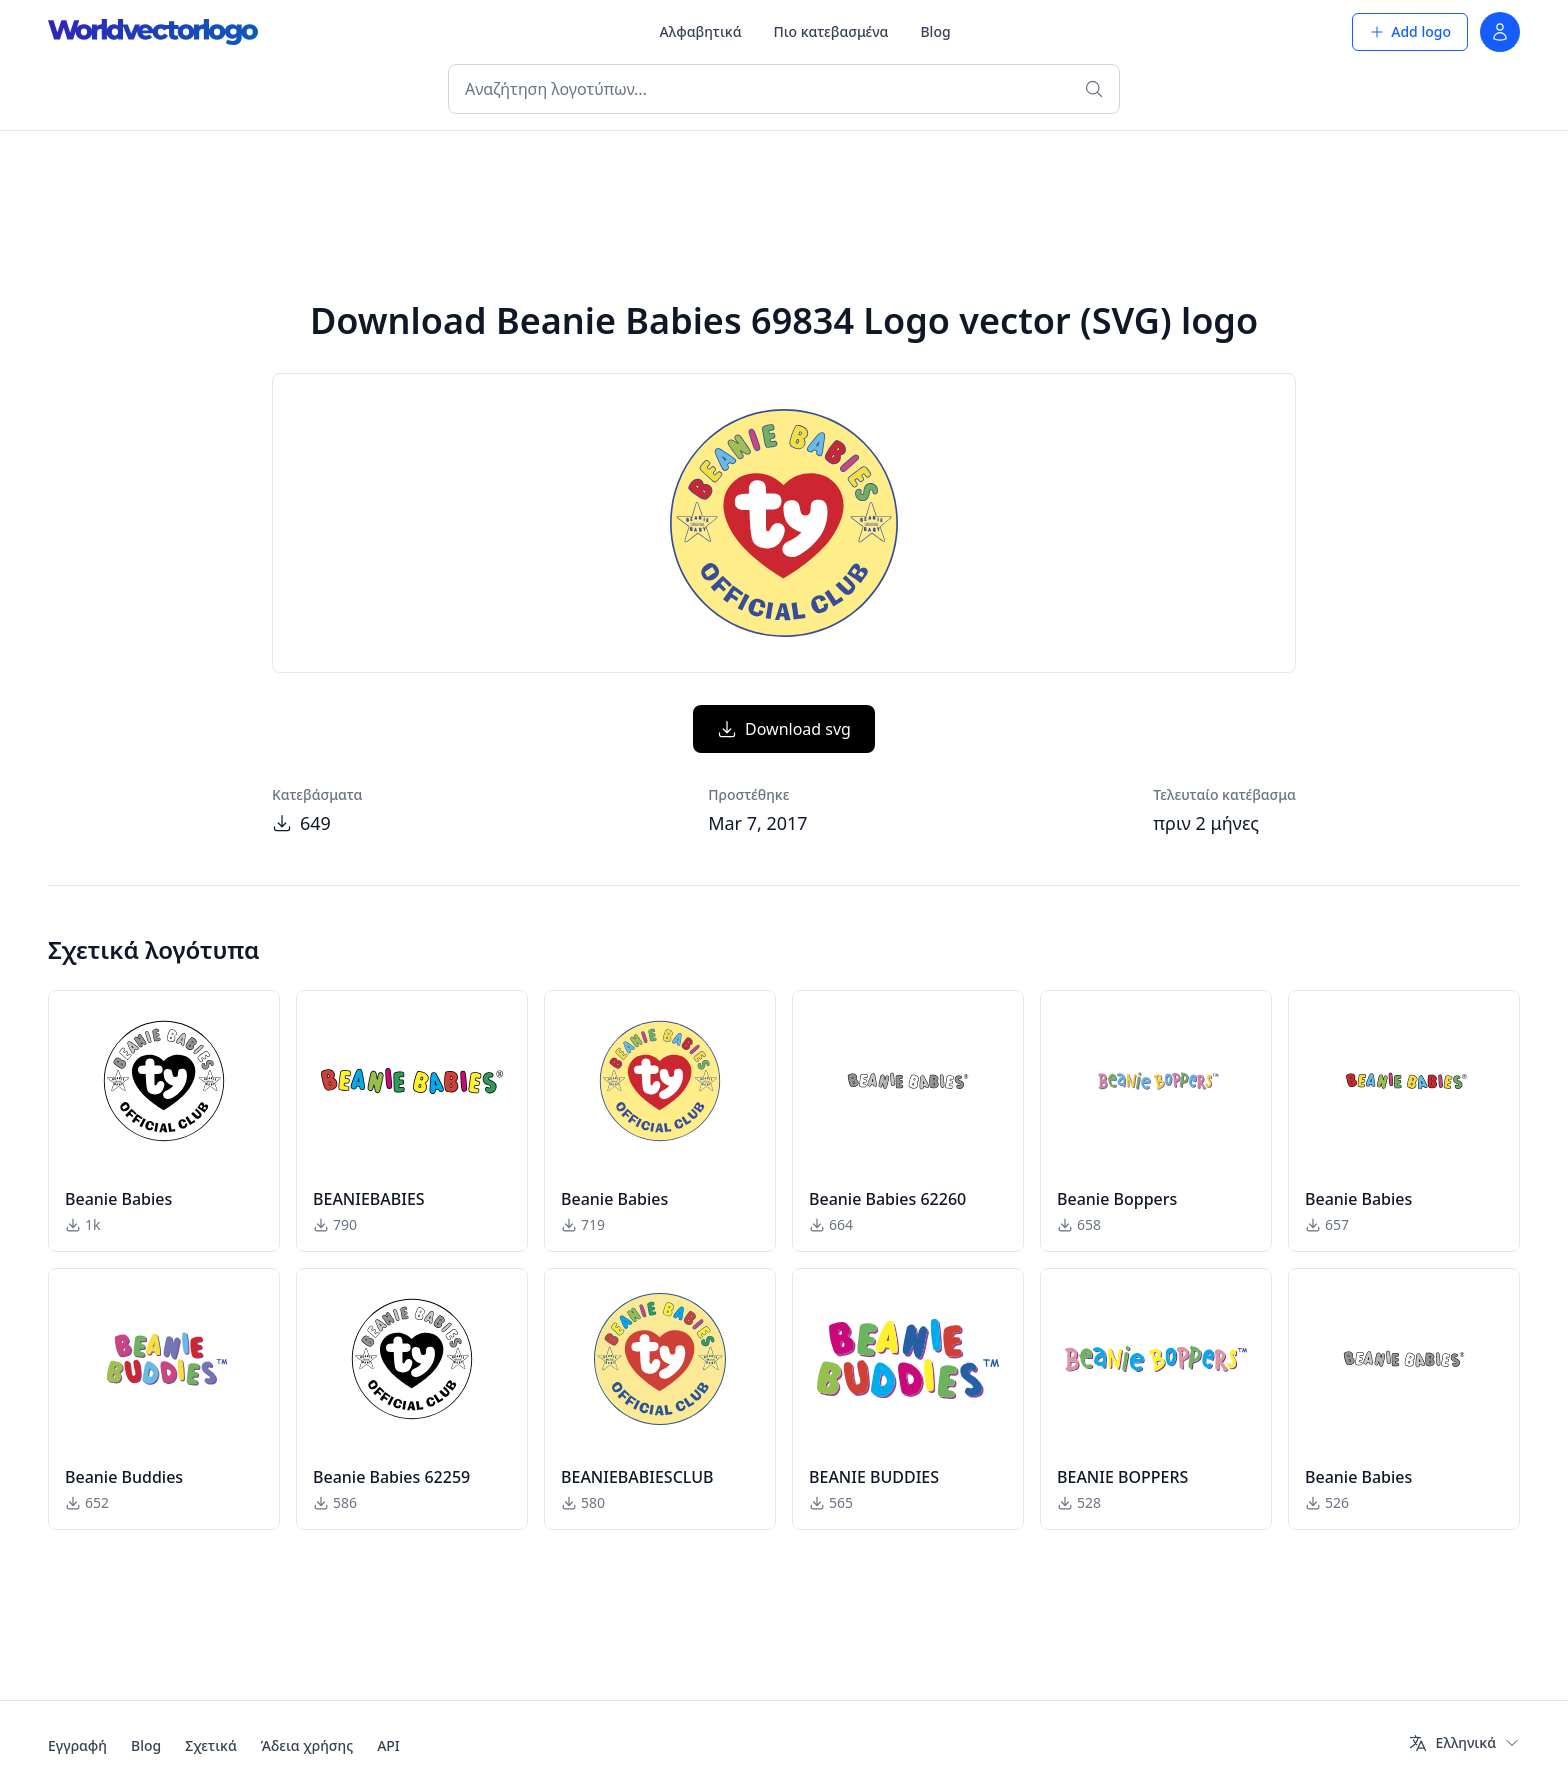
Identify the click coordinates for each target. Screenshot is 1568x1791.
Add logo (1410, 31)
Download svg (784, 729)
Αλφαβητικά (701, 31)
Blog (935, 31)
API (388, 1745)
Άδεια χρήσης (307, 1745)
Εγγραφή (77, 1745)
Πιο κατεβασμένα (831, 31)
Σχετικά (211, 1745)
